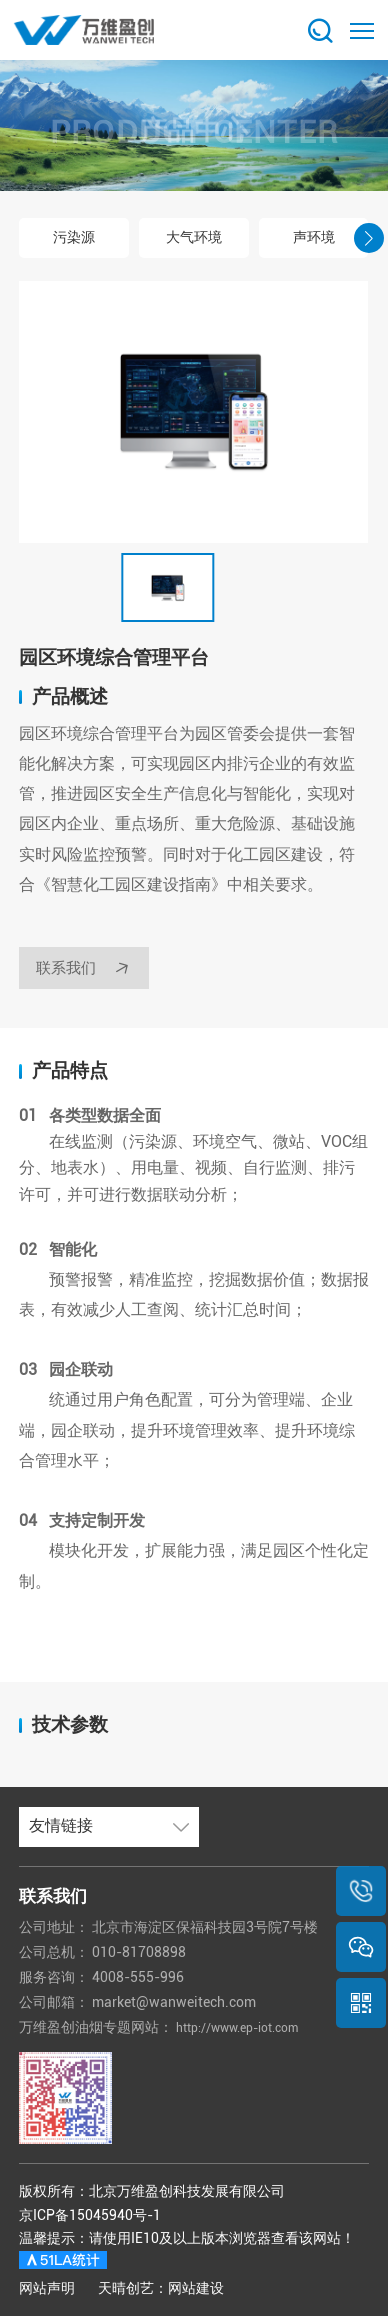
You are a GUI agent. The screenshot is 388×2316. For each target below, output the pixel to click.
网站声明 (47, 2288)
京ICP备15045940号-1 (90, 2215)
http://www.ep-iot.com (249, 2027)
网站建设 (196, 2288)
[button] (19, 238)
